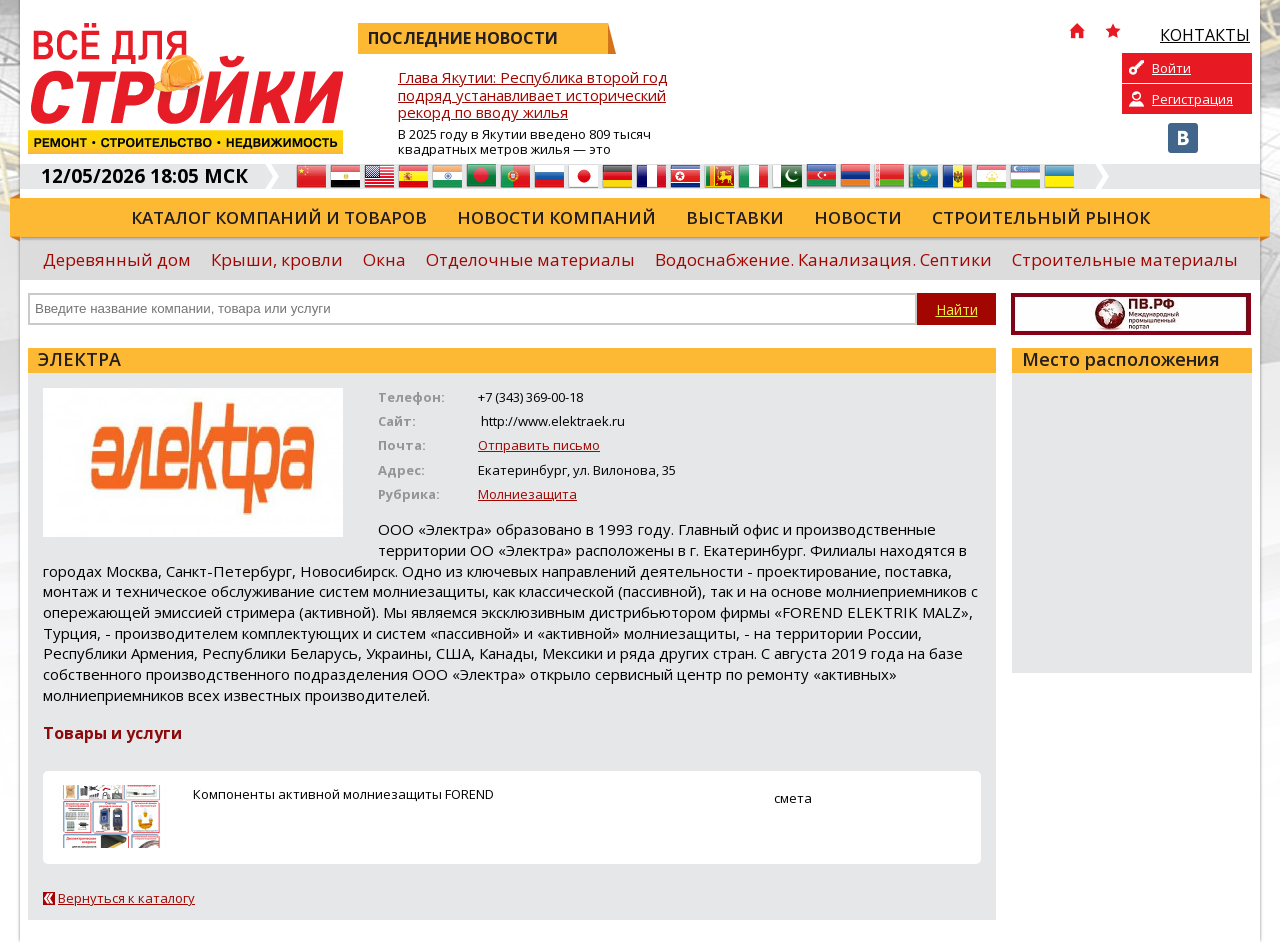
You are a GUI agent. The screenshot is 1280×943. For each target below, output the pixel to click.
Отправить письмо (539, 445)
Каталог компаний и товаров (279, 217)
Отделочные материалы (530, 259)
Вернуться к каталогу (126, 898)
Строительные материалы (1125, 259)
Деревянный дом (117, 259)
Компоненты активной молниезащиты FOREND (343, 794)
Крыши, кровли (277, 259)
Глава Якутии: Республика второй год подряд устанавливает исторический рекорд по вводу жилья (533, 95)
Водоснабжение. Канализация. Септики (823, 259)
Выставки (735, 217)
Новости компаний (556, 217)
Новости (858, 217)
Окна (384, 259)
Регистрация (1192, 99)
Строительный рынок (1041, 217)
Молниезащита (527, 494)
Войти (1171, 68)
